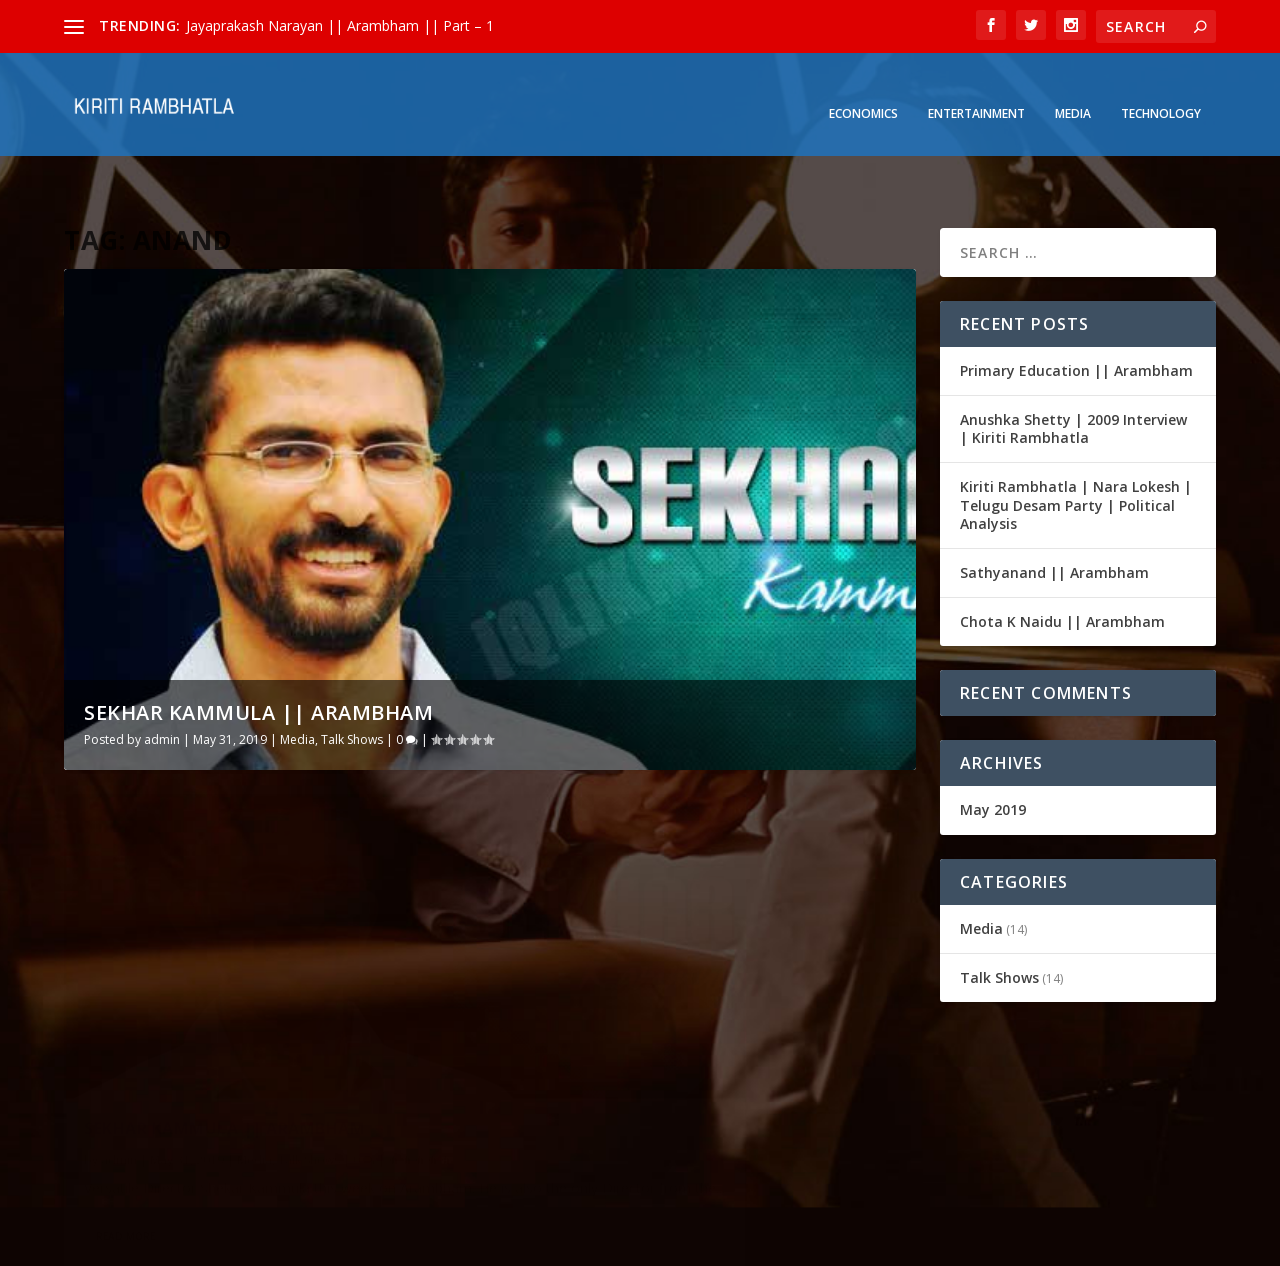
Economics (863, 91)
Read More (125, 1110)
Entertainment (976, 91)
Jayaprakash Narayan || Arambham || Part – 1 (340, 25)
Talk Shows (352, 684)
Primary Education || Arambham (1076, 315)
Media (1073, 91)
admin (162, 684)
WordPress (389, 1243)
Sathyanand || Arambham (1054, 517)
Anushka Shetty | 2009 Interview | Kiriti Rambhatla (1073, 373)
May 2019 (993, 754)
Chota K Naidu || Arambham (1062, 566)
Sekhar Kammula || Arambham (258, 657)
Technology (1161, 91)
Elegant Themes (202, 1243)
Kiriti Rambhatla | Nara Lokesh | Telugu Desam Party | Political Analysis (1076, 450)
